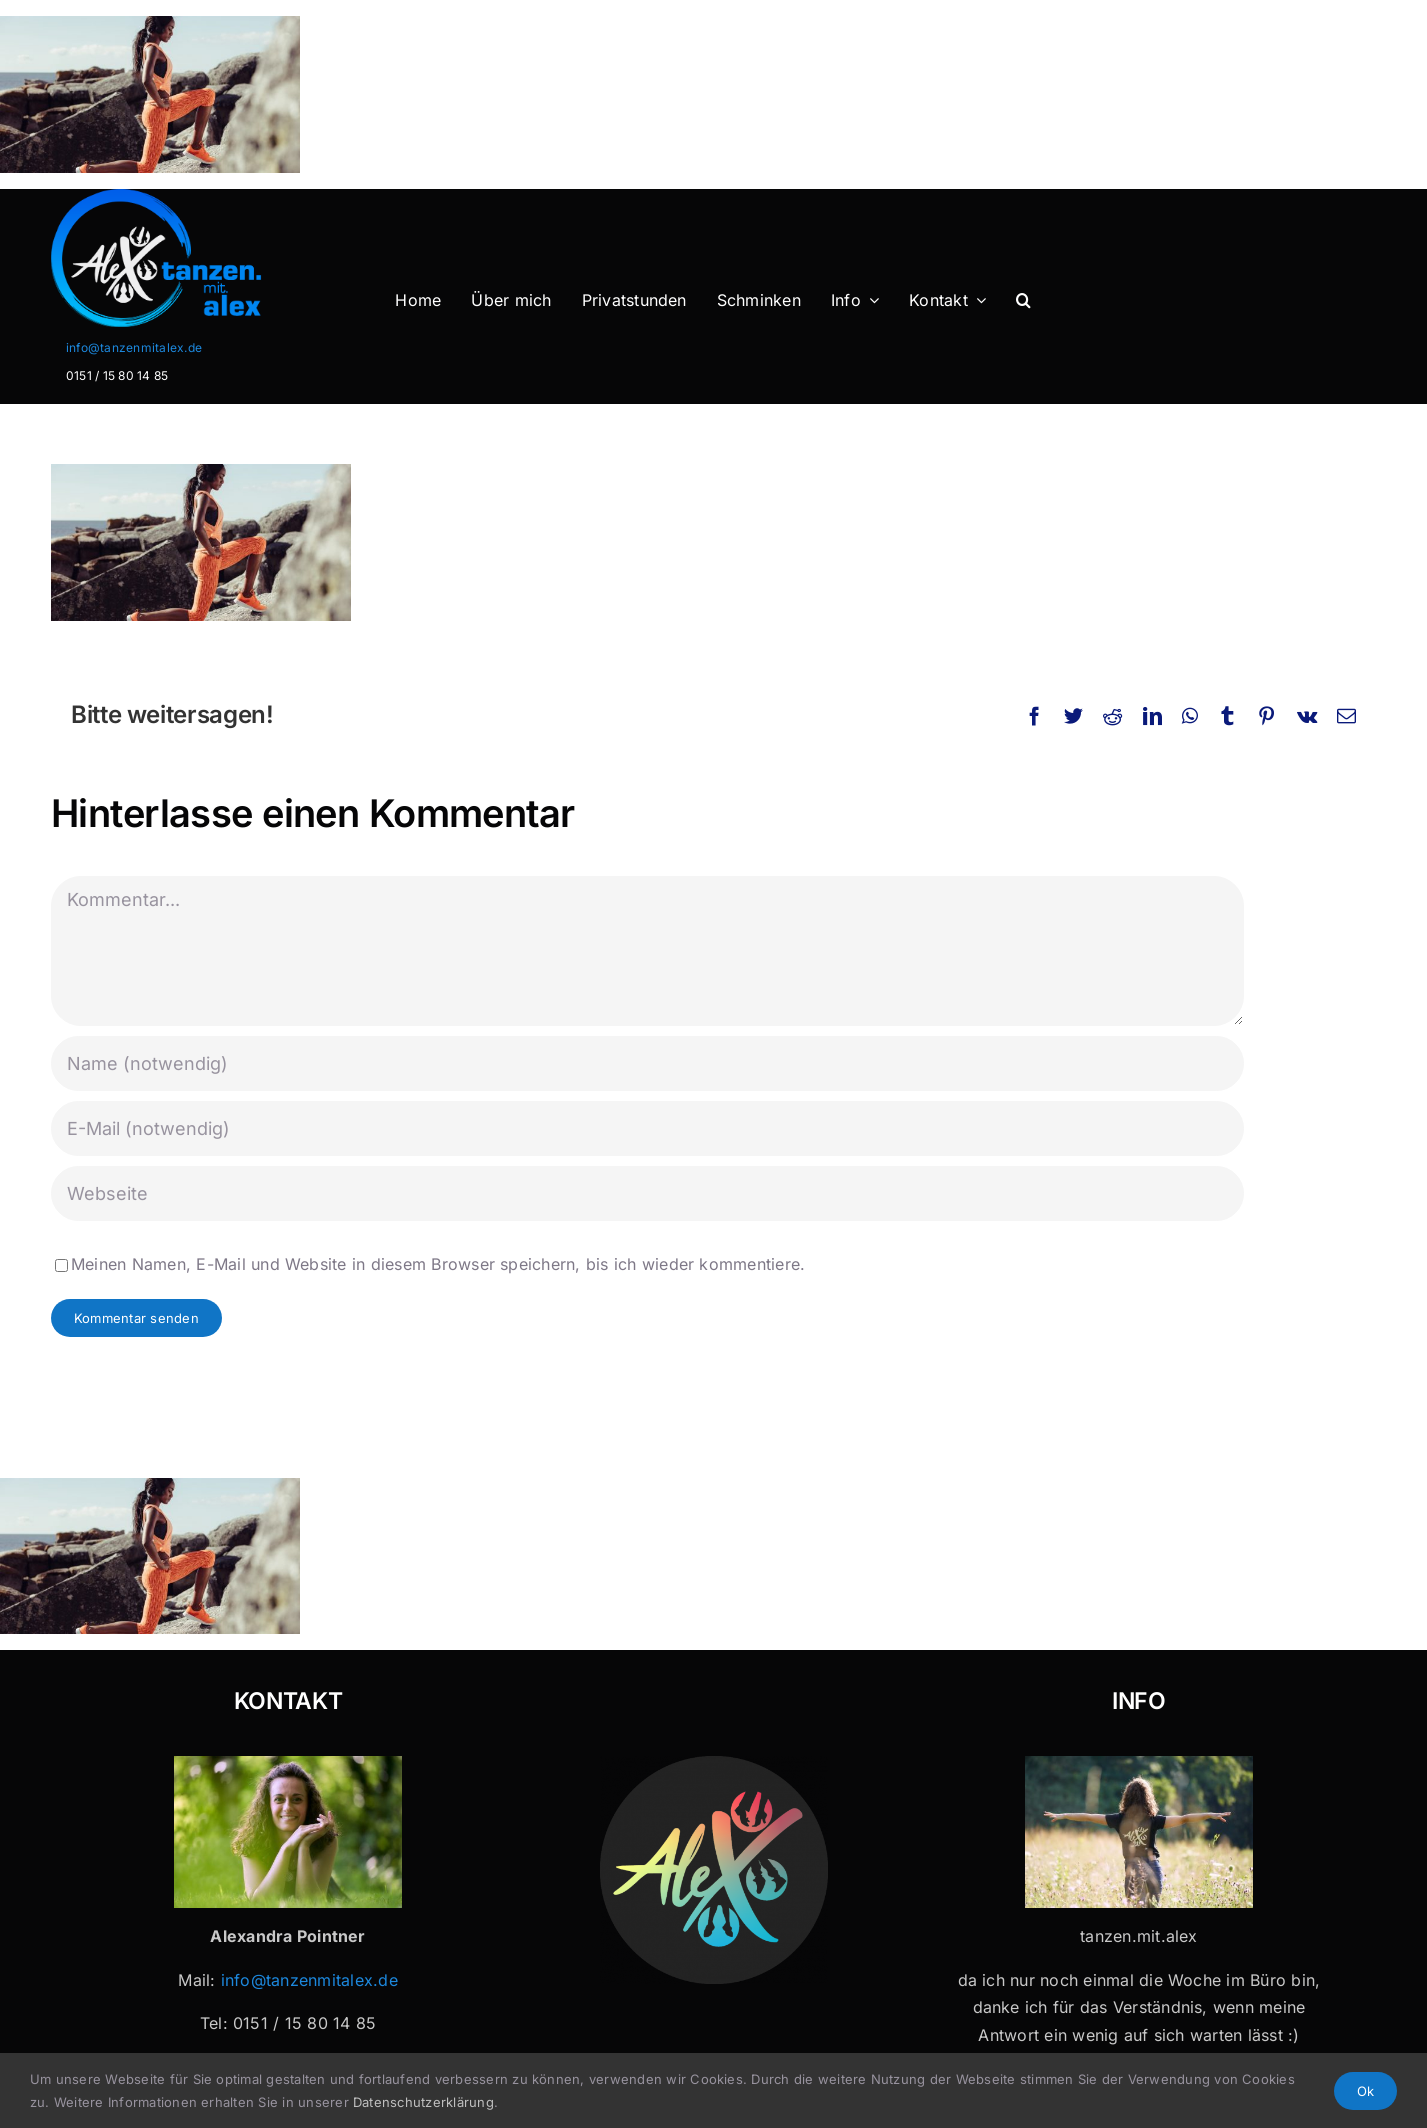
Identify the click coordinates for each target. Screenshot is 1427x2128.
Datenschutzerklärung (423, 2102)
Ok (1365, 2091)
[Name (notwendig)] (647, 1063)
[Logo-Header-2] (197, 197)
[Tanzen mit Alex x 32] (1139, 1764)
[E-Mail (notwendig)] (647, 1128)
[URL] (647, 1193)
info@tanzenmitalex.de (134, 347)
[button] (1023, 301)
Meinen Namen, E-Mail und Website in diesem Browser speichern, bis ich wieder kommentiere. (438, 1264)
